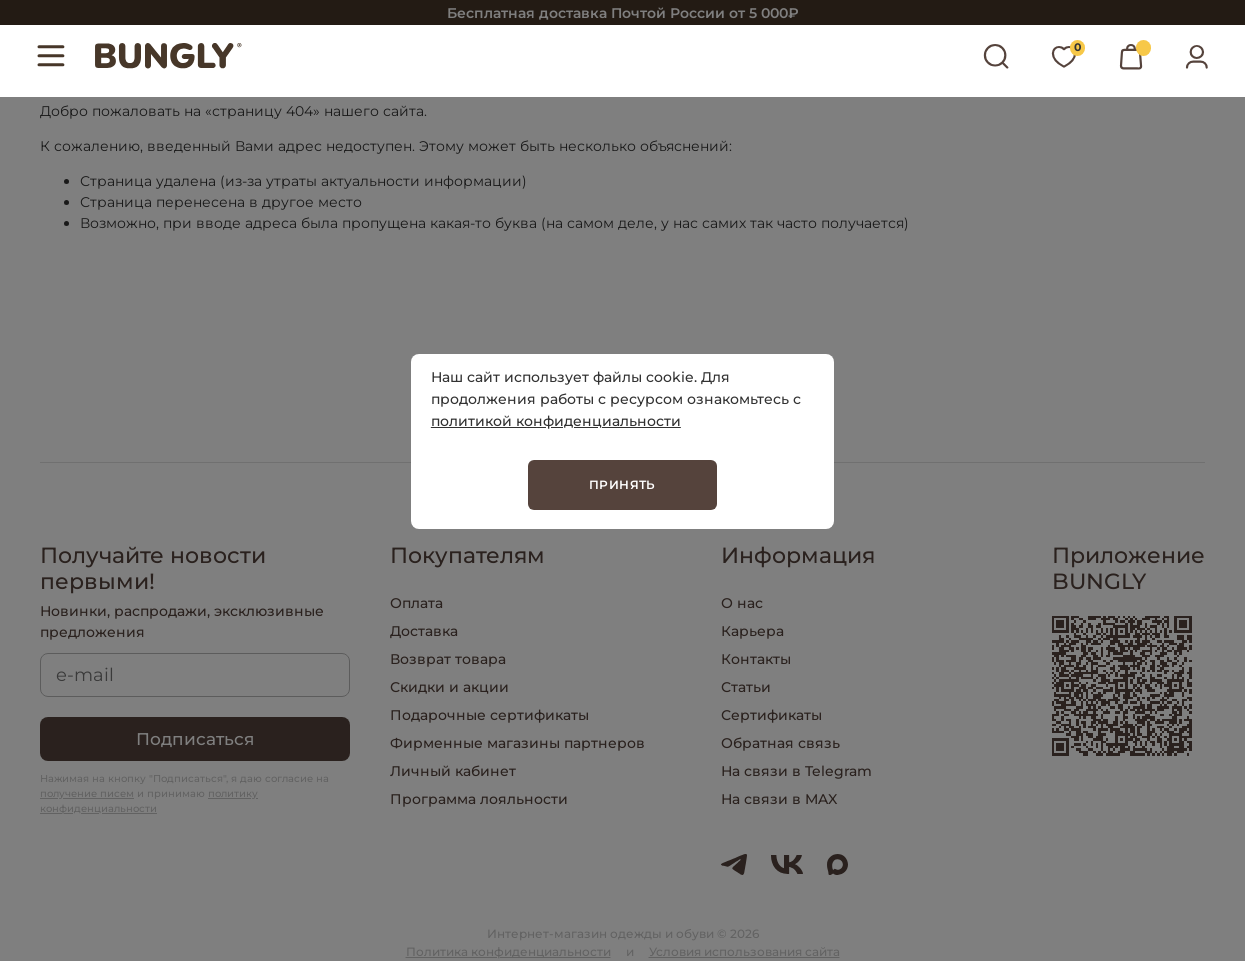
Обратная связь (780, 743)
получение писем (87, 793)
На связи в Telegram (796, 771)
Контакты (756, 659)
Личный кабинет (453, 771)
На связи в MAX (779, 799)
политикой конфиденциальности (556, 421)
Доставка (424, 631)
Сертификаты (771, 715)
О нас (742, 603)
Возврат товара (448, 659)
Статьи (746, 687)
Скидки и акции (449, 687)
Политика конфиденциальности (508, 951)
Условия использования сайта (744, 951)
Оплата (416, 603)
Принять (622, 484)
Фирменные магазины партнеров (517, 743)
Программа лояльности (479, 799)
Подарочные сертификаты (489, 715)
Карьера (752, 631)
